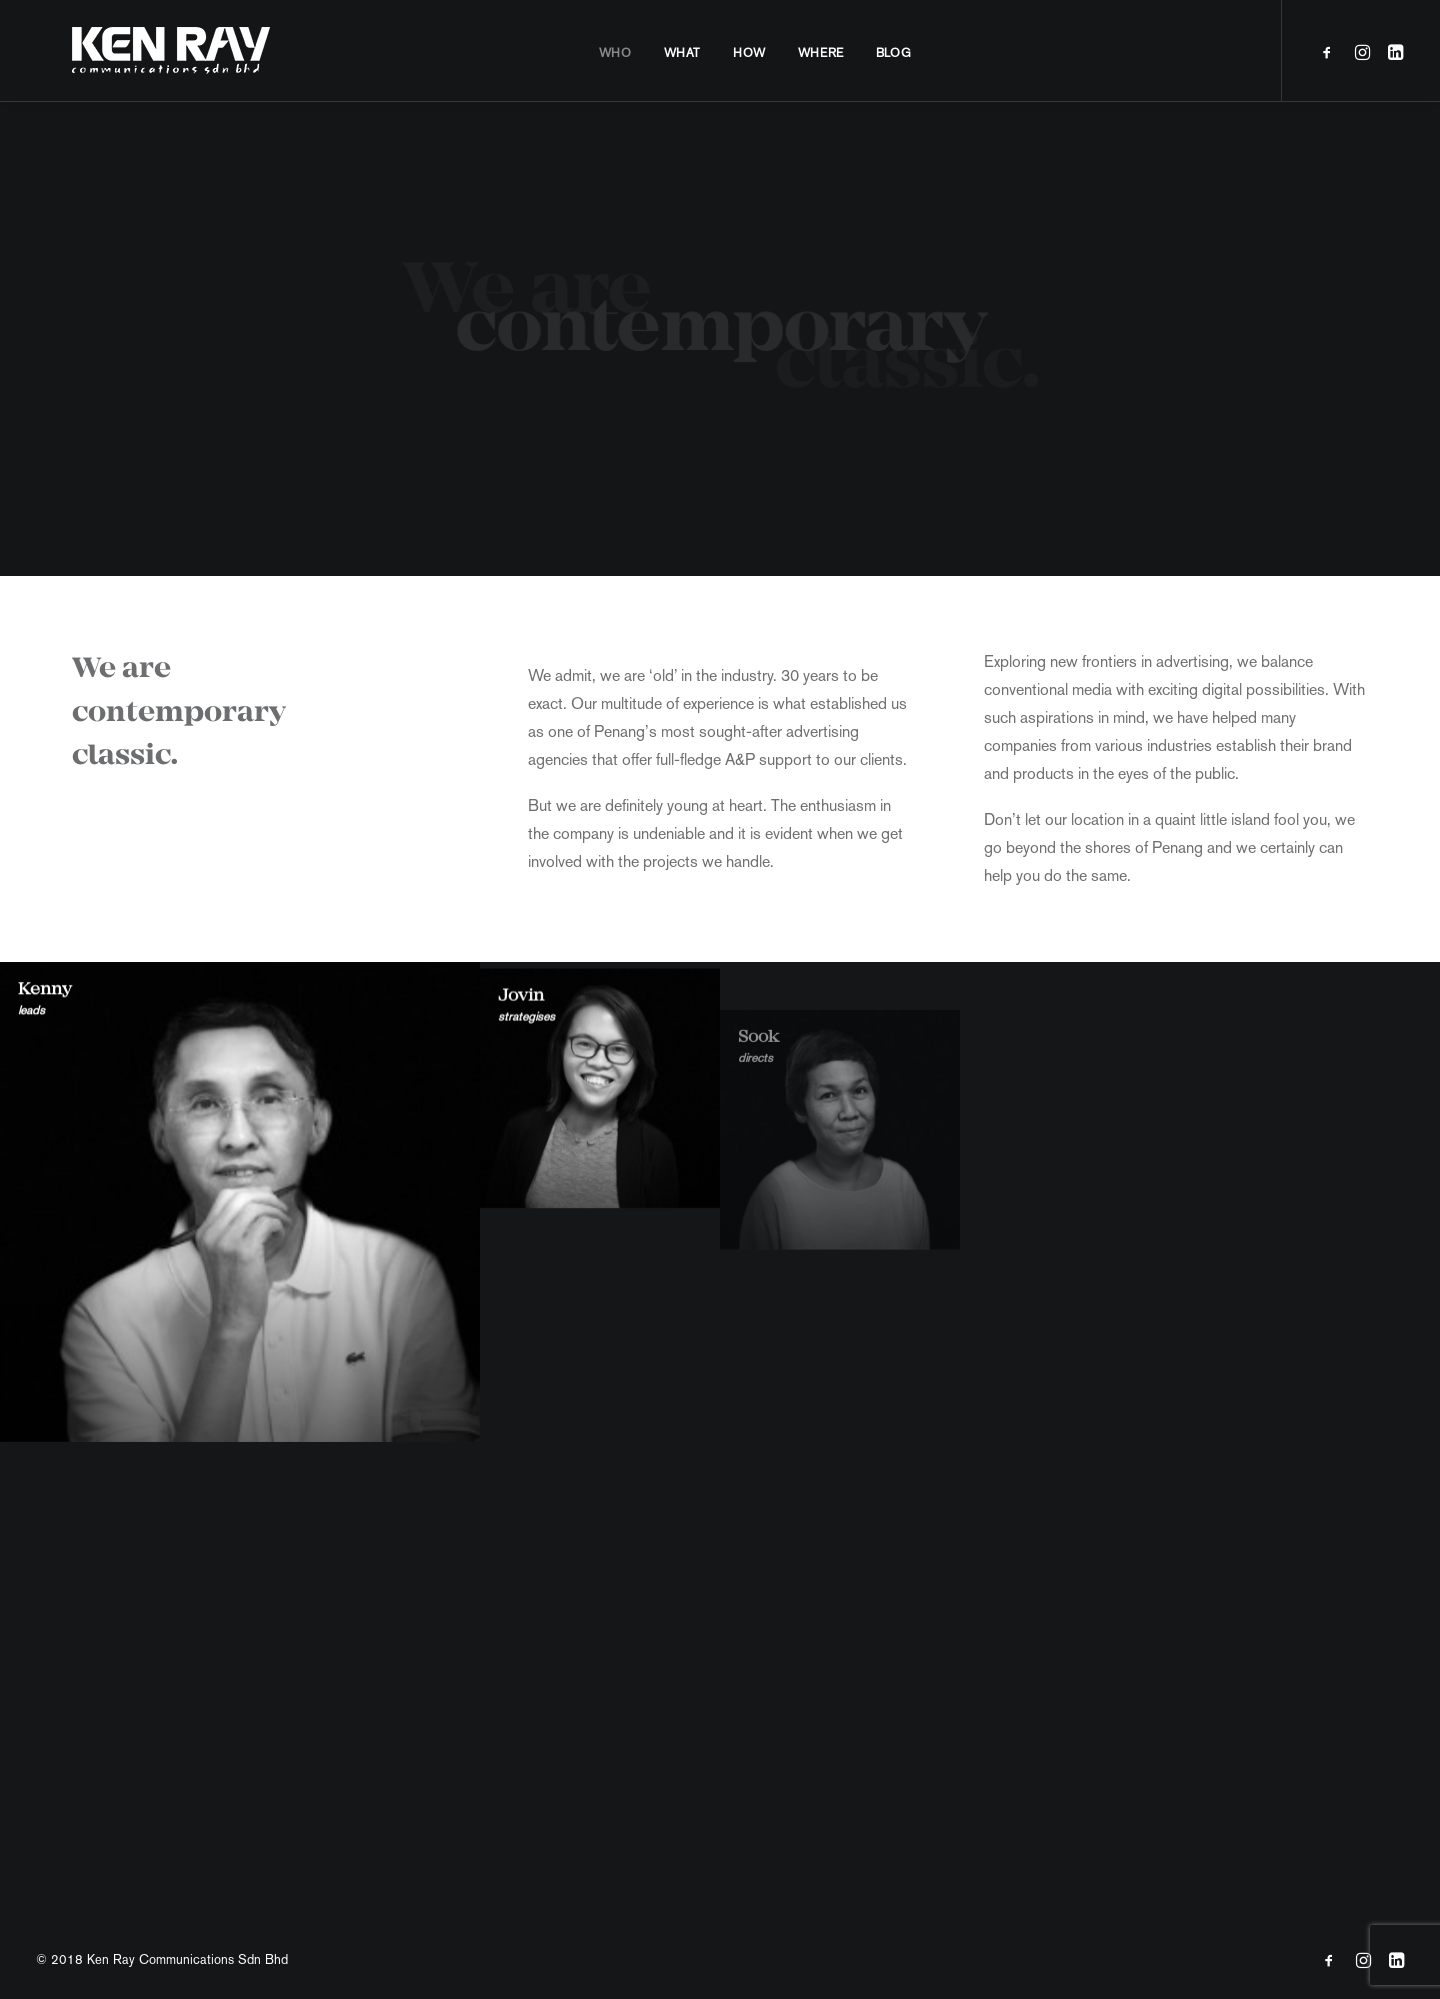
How (731, 53)
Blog (875, 53)
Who (597, 53)
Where (803, 53)
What (664, 53)
